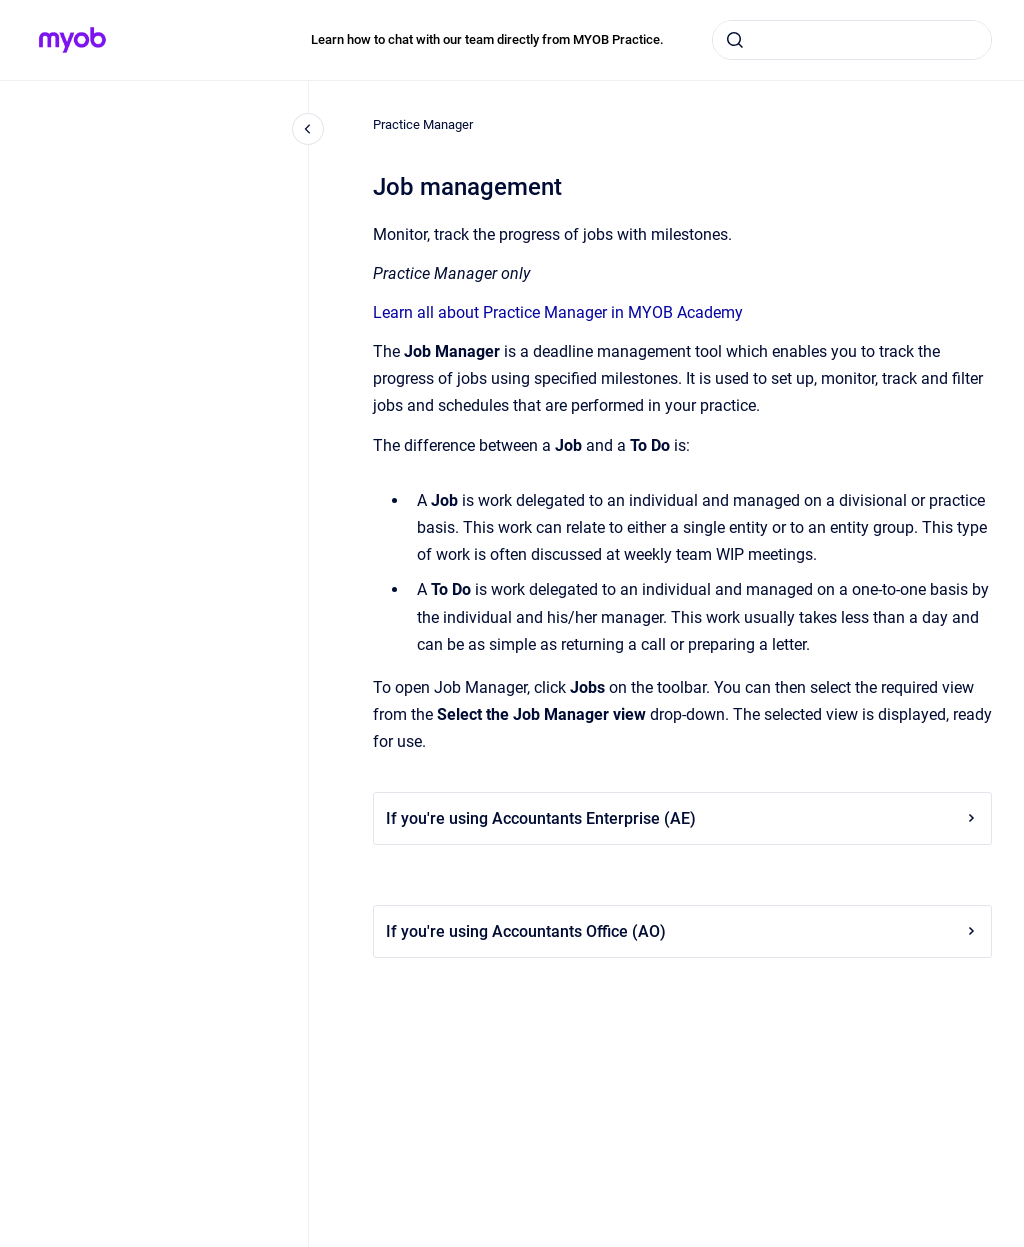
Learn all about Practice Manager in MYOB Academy (558, 312)
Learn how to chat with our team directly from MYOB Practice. (487, 39)
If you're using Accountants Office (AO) (682, 931)
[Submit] (735, 40)
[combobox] (852, 40)
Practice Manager (423, 124)
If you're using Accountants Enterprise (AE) (682, 818)
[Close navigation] (308, 129)
